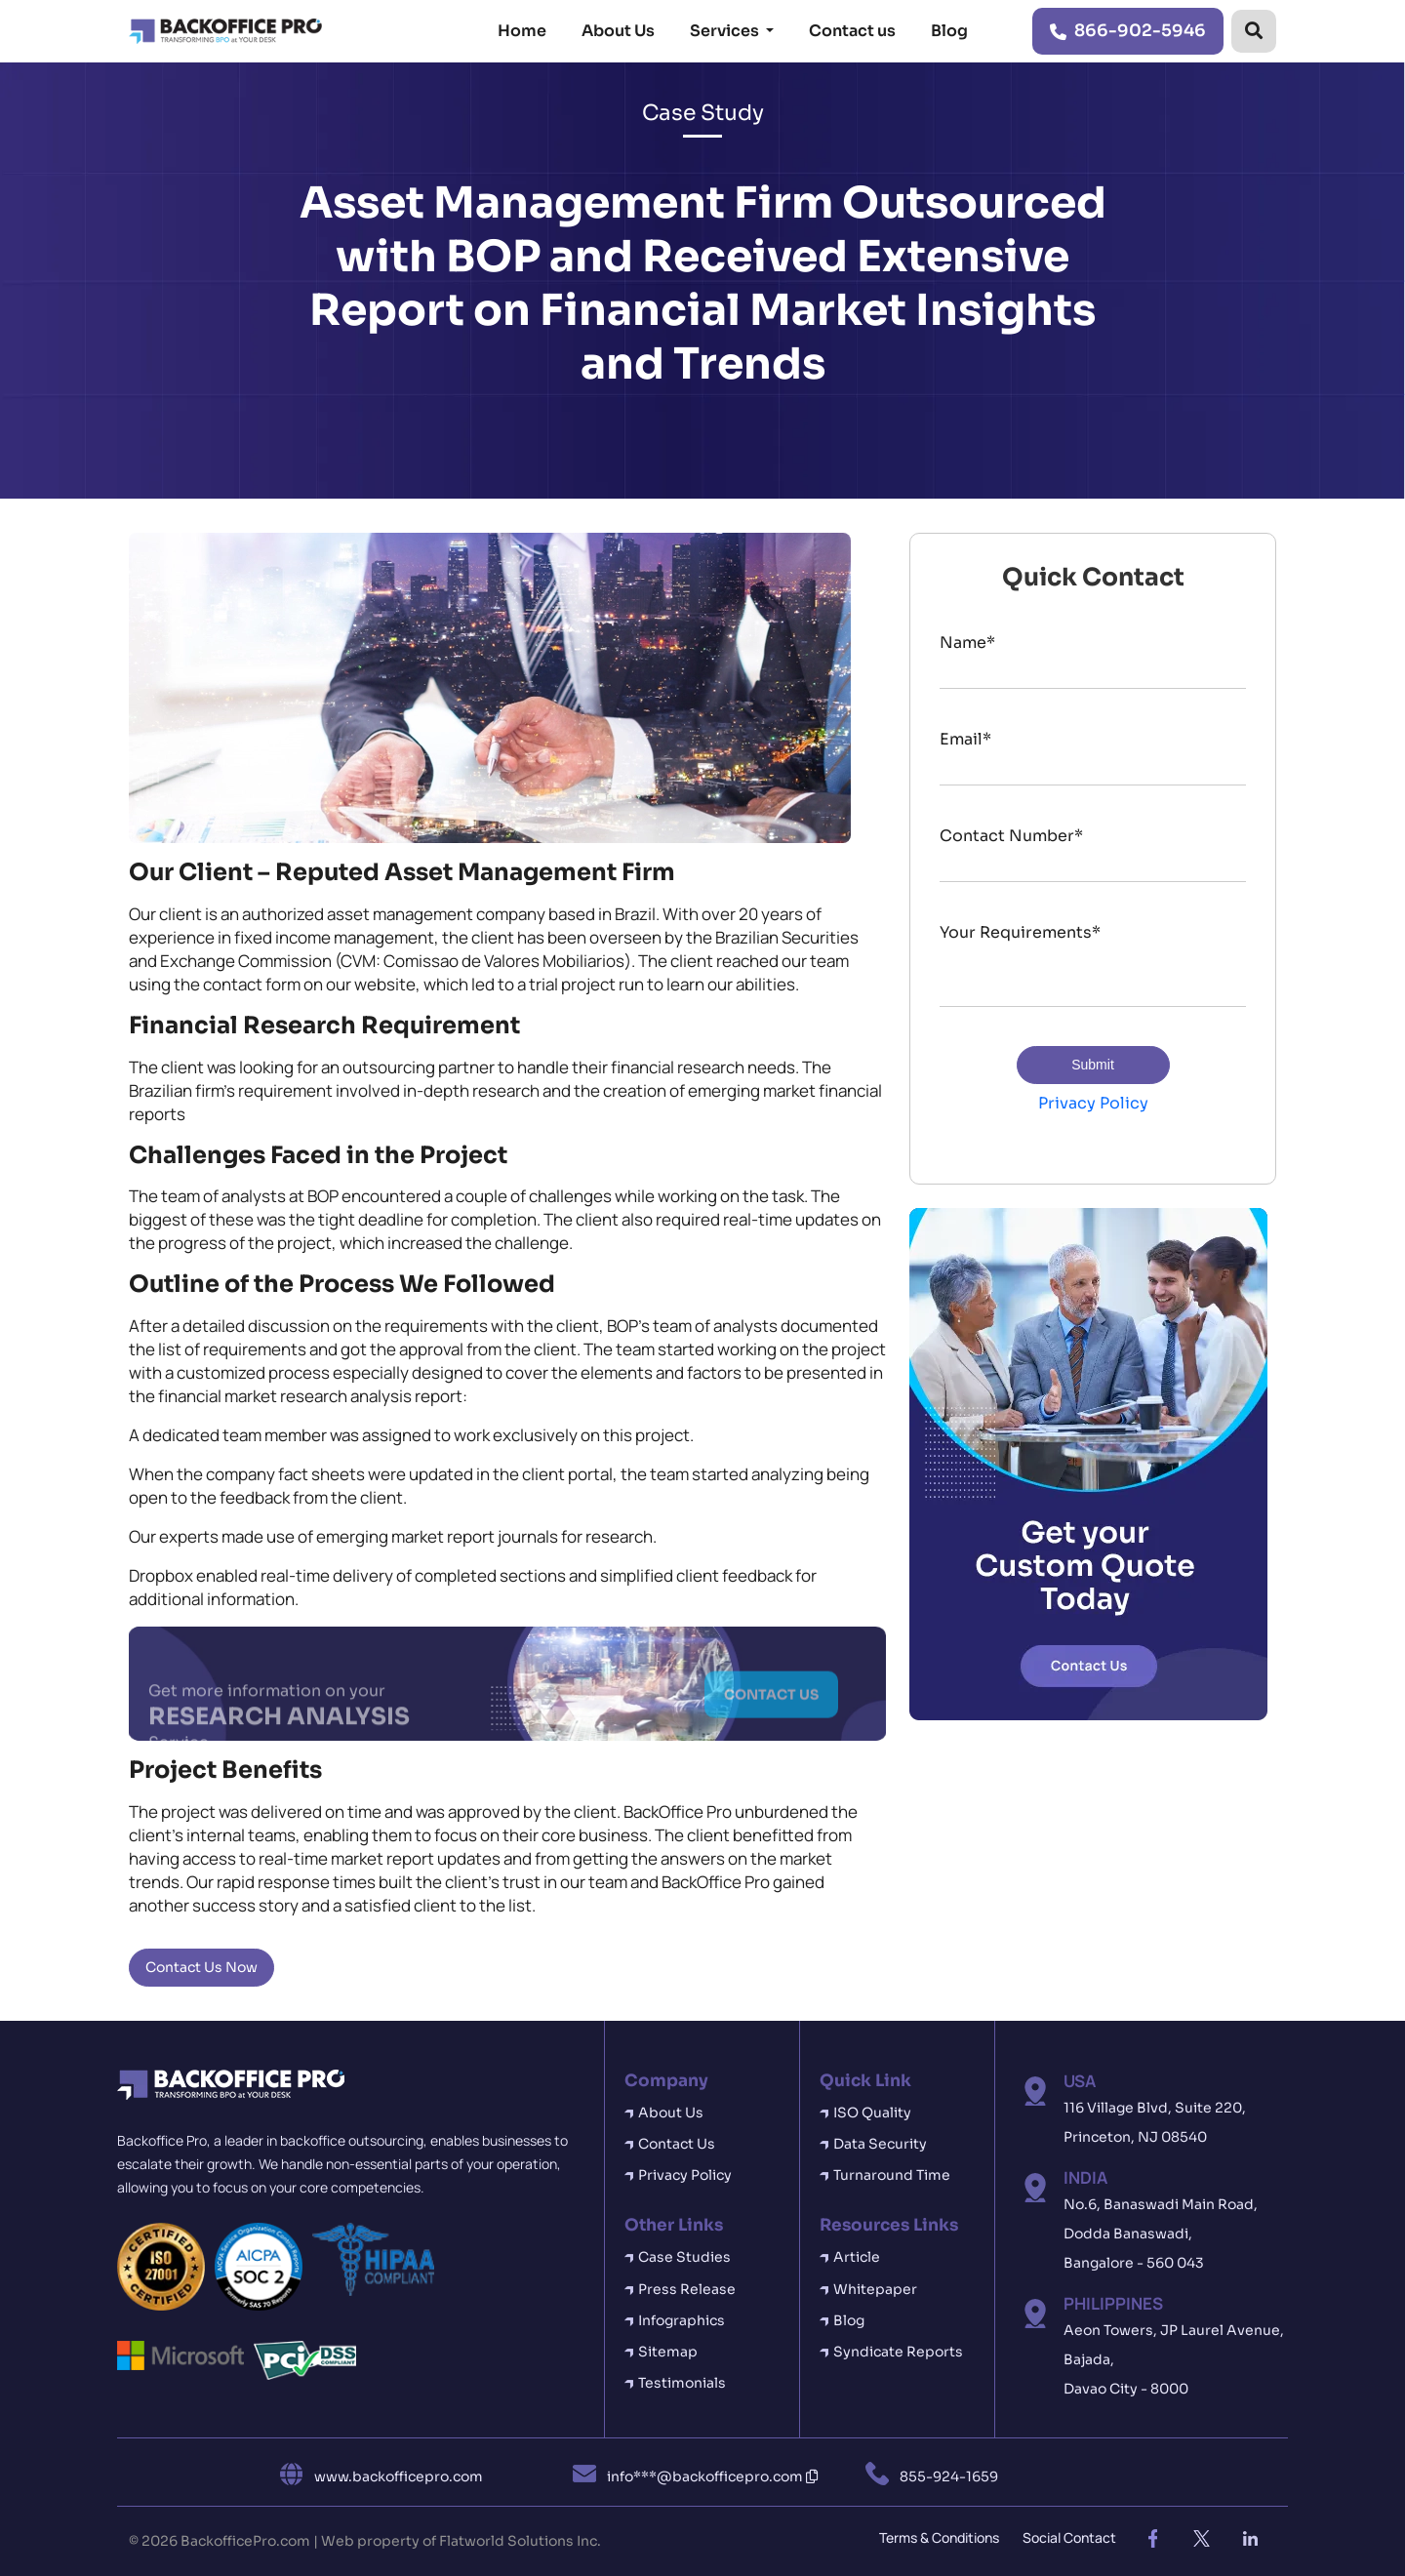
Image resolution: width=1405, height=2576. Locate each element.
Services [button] (726, 30)
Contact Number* (1011, 835)
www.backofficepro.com (398, 2476)
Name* (967, 642)
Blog (949, 30)
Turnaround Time (891, 2175)
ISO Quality (872, 2112)
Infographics (681, 2320)
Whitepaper (875, 2289)
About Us (618, 30)
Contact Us (676, 2144)
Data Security (880, 2144)
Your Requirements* (1020, 932)
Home (522, 30)
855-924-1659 (949, 2476)
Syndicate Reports (898, 2351)
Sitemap (668, 2351)
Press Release (687, 2289)
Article (856, 2257)
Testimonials (682, 2383)
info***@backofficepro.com (712, 2476)
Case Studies (684, 2257)
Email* (965, 739)
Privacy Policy (1093, 1103)
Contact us (852, 30)
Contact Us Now (201, 1967)
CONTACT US (771, 1698)
